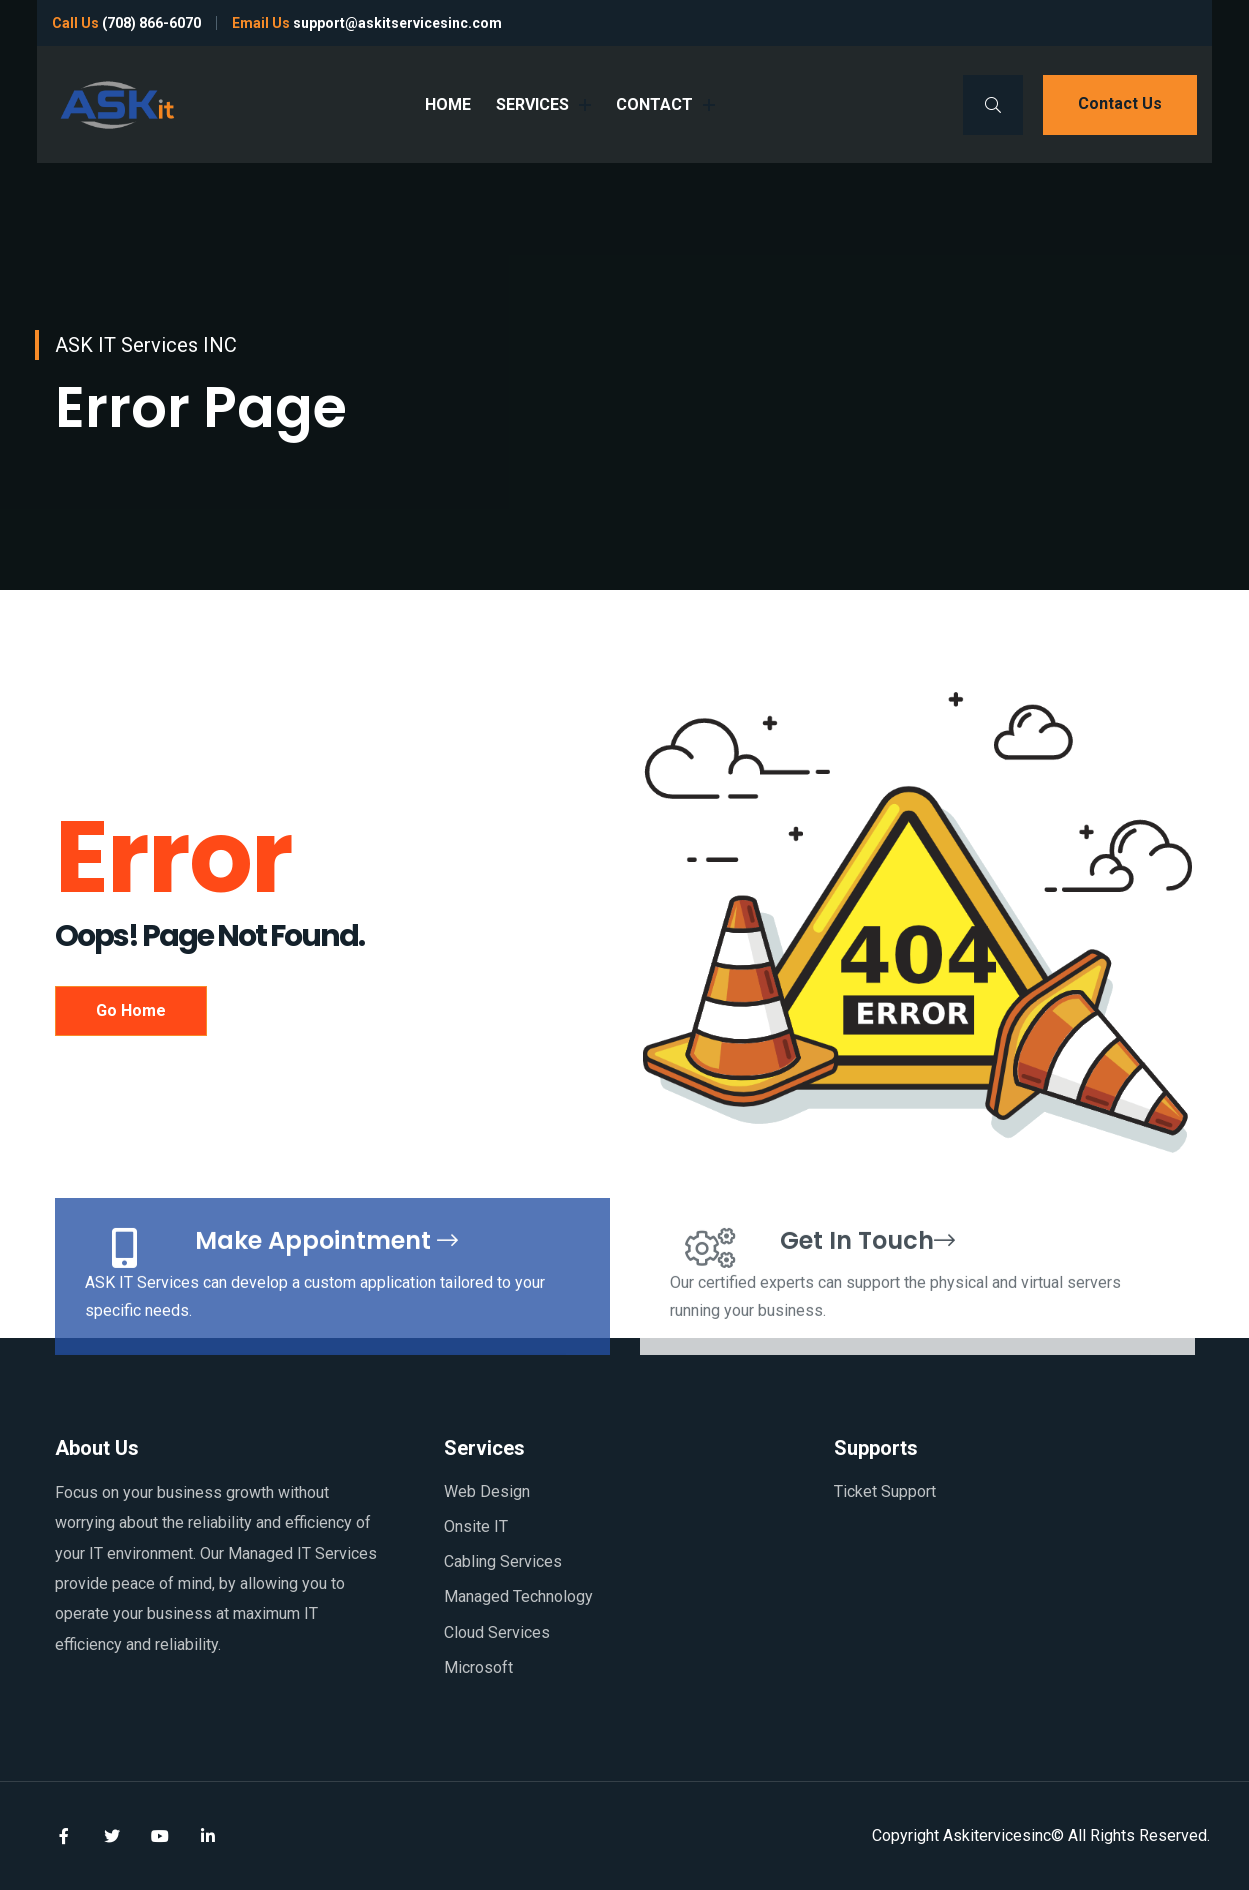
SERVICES (543, 104)
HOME (448, 104)
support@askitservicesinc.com (397, 23)
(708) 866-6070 (151, 23)
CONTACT (665, 104)
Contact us (1120, 103)
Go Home (131, 1010)
